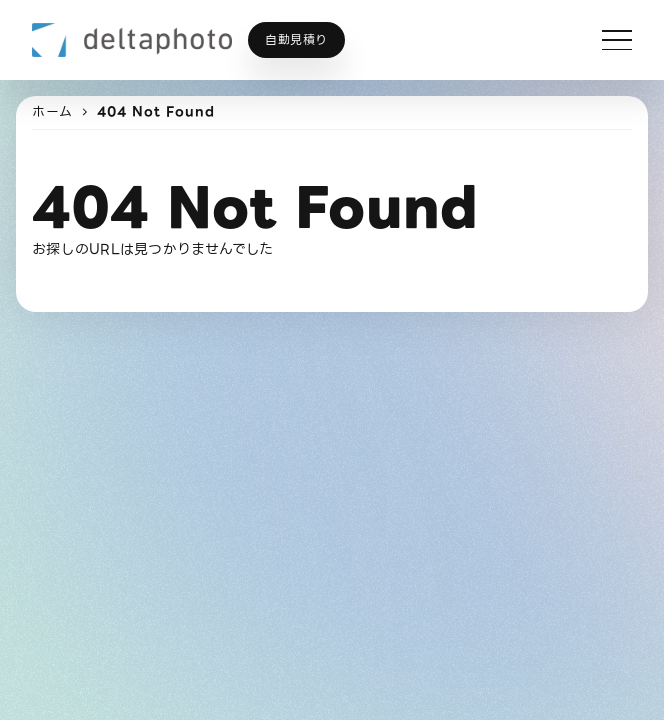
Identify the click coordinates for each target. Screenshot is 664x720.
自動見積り (296, 39)
